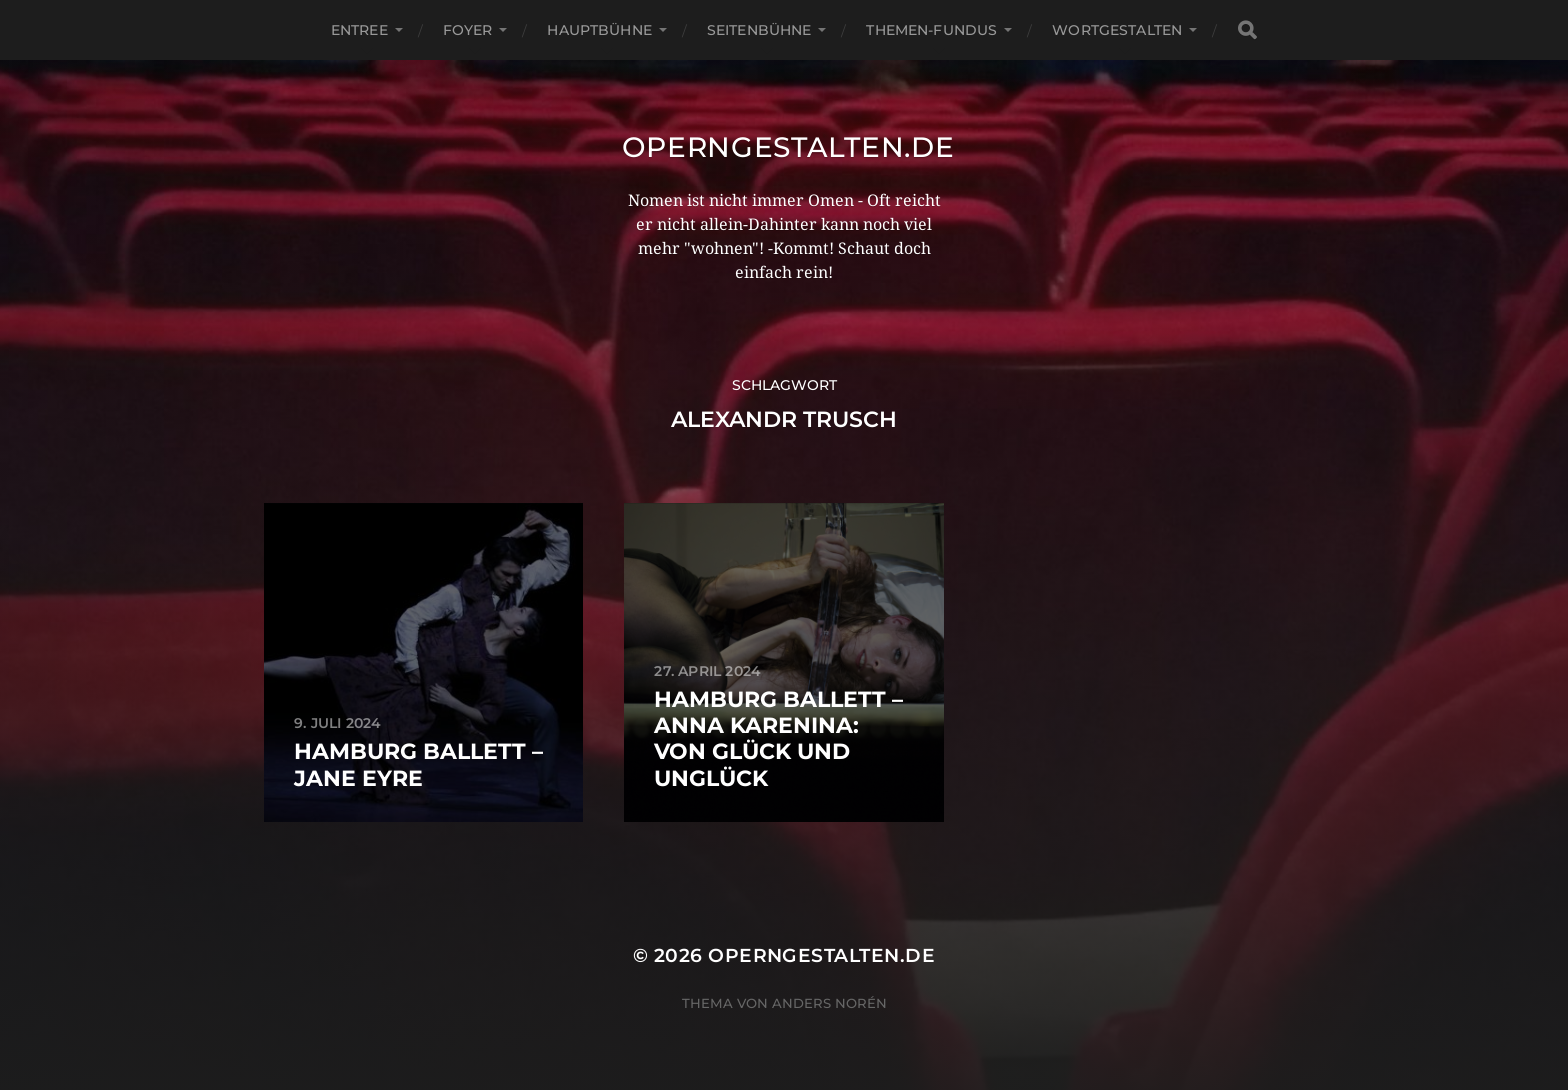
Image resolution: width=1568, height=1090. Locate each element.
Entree (359, 30)
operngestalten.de (788, 147)
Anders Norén (829, 1003)
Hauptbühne (599, 30)
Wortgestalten (1117, 30)
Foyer (468, 30)
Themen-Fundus (931, 30)
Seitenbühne (759, 30)
